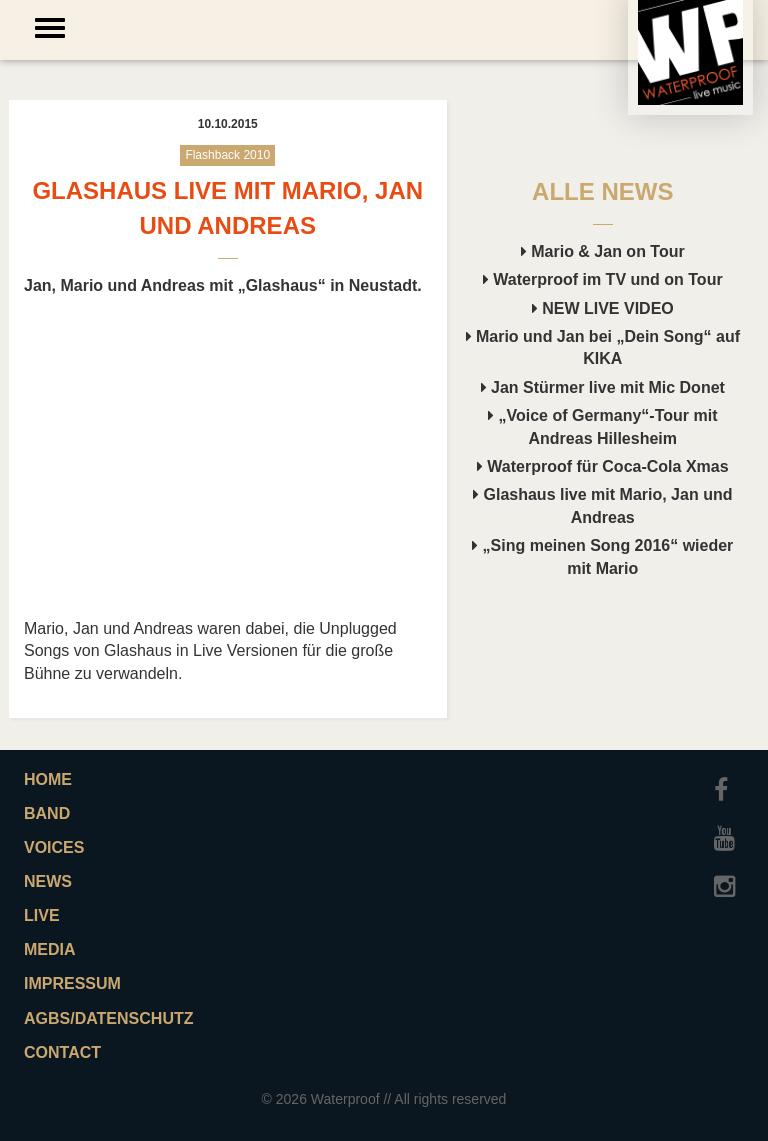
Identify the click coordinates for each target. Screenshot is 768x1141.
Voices (54, 847)
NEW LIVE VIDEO (603, 308)
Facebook (729, 781)
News (48, 881)
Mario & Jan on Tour (603, 251)
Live (42, 915)
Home (48, 779)
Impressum (72, 983)
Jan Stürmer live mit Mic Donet (603, 387)
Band (47, 813)
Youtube (729, 829)
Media (50, 949)
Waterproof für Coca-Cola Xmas (603, 466)
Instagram (729, 877)
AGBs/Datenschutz (108, 1018)
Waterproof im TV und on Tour (603, 279)
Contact (62, 1052)
